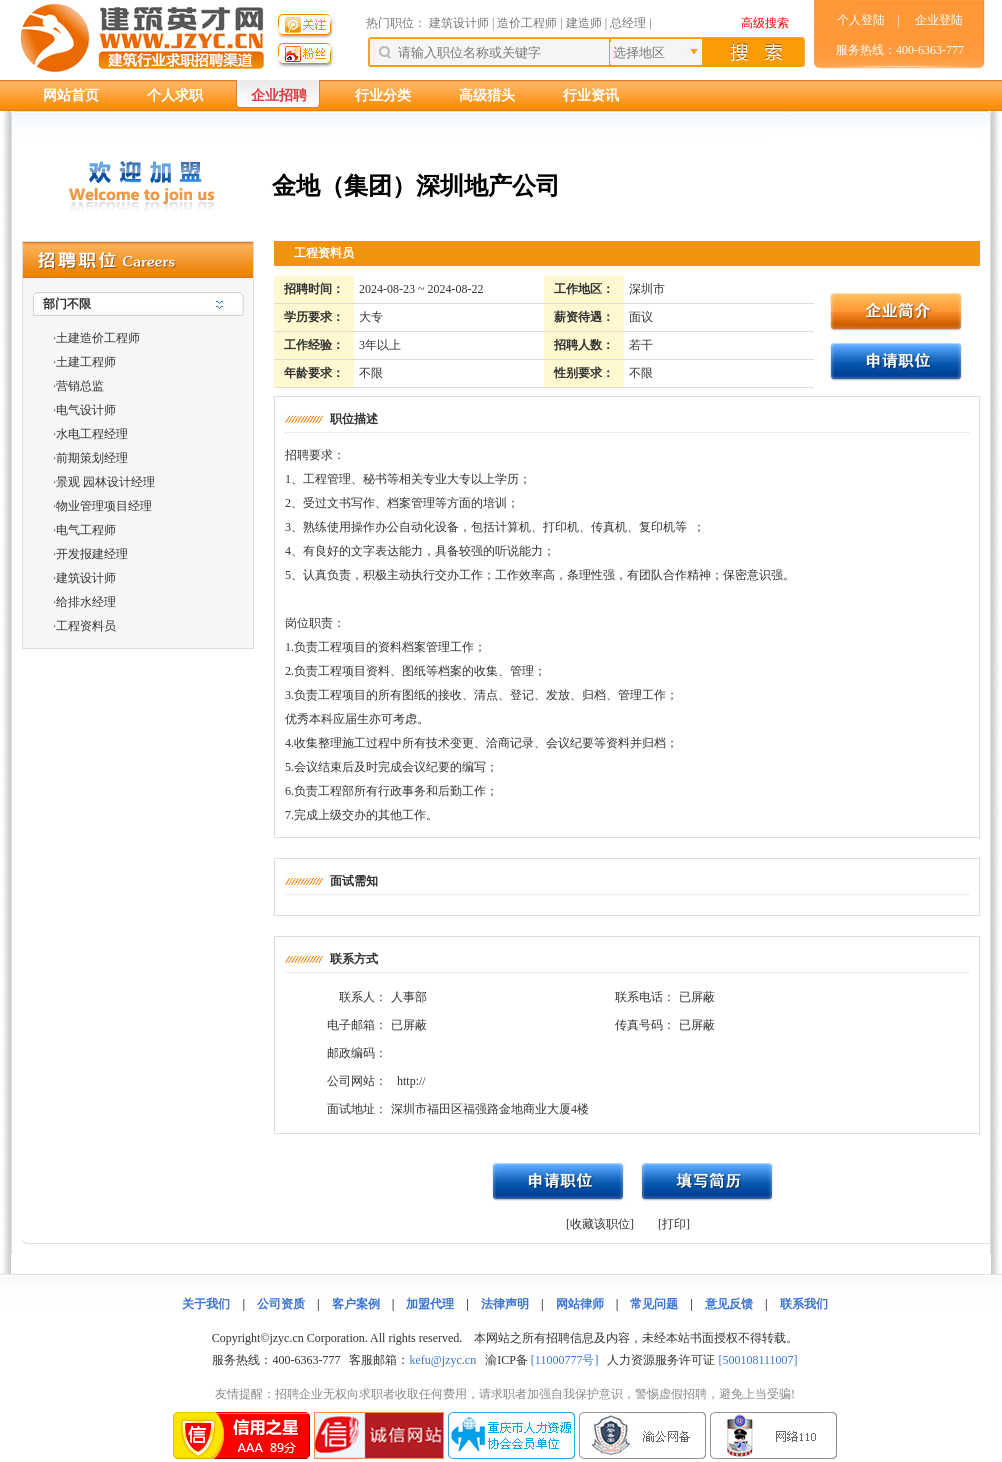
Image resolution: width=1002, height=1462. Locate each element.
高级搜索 (765, 23)
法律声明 (505, 1304)
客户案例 (356, 1304)
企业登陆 (939, 20)
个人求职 (175, 95)
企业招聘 (279, 95)
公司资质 (281, 1304)
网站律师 (580, 1304)
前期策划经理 (92, 458)
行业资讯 (591, 95)
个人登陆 (861, 20)
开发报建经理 (92, 554)
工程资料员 (86, 626)
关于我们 (206, 1304)
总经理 (628, 23)
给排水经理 (86, 602)
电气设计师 (86, 410)
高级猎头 (487, 95)
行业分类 (383, 95)
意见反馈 (729, 1304)
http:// (411, 1081)
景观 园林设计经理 (105, 482)
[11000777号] (565, 1360)
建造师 (584, 23)
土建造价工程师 (98, 338)
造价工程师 (527, 23)
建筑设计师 (460, 23)
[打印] (674, 1224)
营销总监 (80, 386)
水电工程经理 (92, 434)
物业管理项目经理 (104, 506)
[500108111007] (757, 1360)
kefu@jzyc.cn (442, 1360)
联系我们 (804, 1304)
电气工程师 (86, 530)
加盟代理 (430, 1304)
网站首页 (71, 95)
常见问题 (654, 1304)
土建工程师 (86, 362)
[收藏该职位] (600, 1224)
